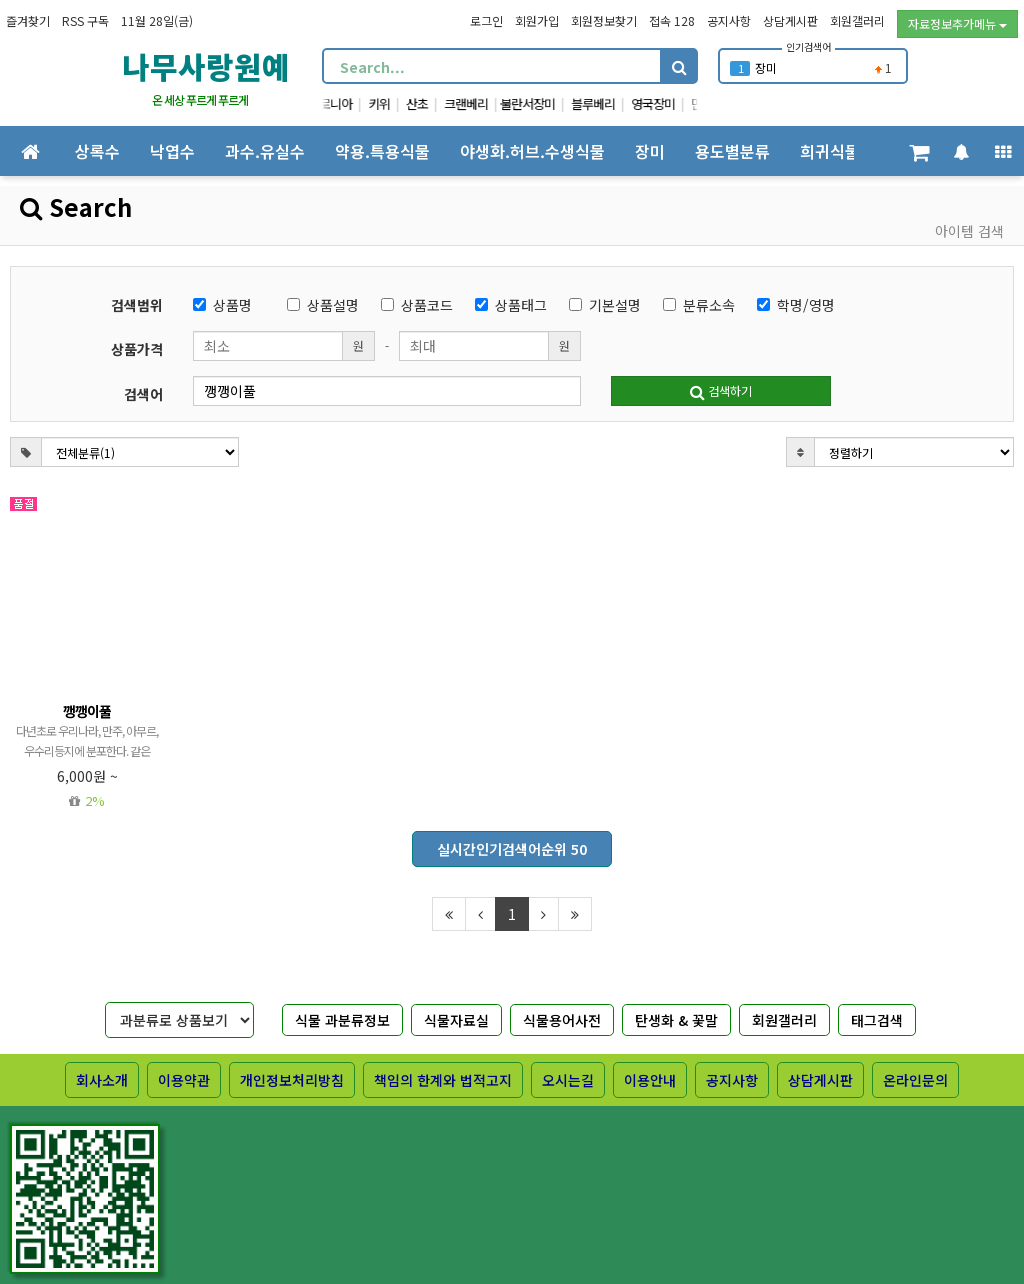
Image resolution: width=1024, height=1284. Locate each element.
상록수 (97, 151)
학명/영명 (796, 305)
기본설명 (605, 305)
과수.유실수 (265, 151)
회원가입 (537, 20)
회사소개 (102, 1080)
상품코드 (417, 305)
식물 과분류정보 (342, 1020)
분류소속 (699, 305)
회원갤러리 (857, 20)
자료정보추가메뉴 (957, 23)
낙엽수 (172, 151)
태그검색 (877, 1020)
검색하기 (721, 390)
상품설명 (323, 305)
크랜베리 (484, 103)
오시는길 (568, 1080)
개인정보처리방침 (292, 1080)
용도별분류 (732, 151)
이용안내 (650, 1080)
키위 (397, 103)
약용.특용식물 (382, 151)
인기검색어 (808, 46)
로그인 (486, 20)
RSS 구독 (85, 20)
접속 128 (672, 20)
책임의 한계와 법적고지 (443, 1080)
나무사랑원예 (206, 66)
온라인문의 (915, 1080)
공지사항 (729, 20)
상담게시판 (790, 20)
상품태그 (511, 305)
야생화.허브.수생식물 (532, 151)
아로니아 (348, 103)
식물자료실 (456, 1020)
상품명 (222, 305)
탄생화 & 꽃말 (676, 1020)
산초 (435, 103)
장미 (766, 67)
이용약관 (184, 1080)
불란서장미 (545, 103)
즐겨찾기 (28, 20)
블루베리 (611, 103)
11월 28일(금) (157, 20)
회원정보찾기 (604, 20)
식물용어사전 (562, 1020)
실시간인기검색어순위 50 (512, 849)
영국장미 (671, 103)
